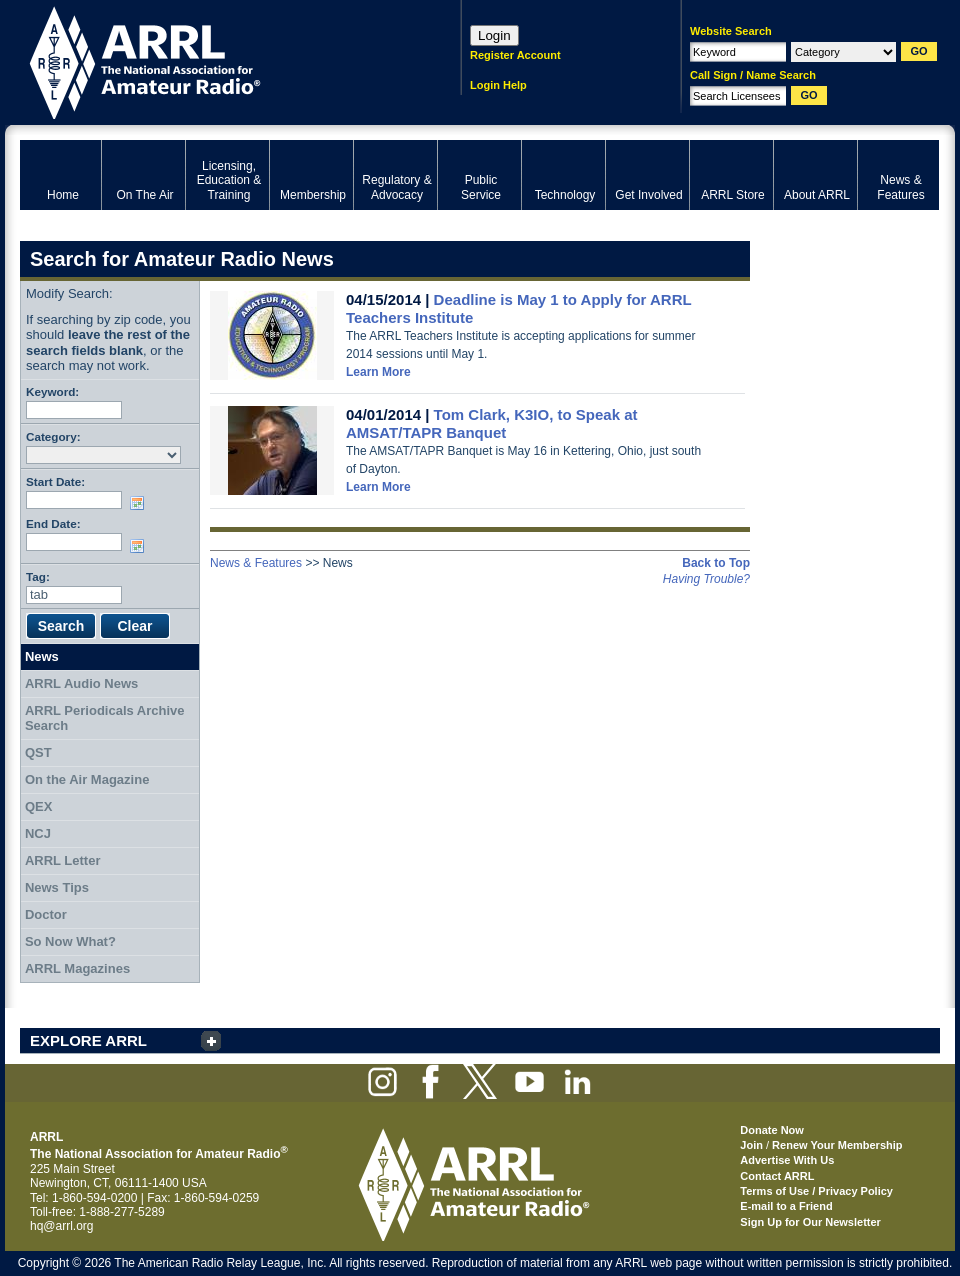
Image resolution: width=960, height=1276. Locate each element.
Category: (53, 436)
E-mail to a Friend (786, 1206)
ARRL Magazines (77, 968)
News (42, 656)
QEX (38, 806)
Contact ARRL (777, 1176)
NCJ (38, 833)
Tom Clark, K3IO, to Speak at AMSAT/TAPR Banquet (492, 423)
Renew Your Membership (837, 1145)
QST (38, 752)
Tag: (38, 576)
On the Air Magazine (87, 779)
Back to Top (716, 563)
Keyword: (52, 391)
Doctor (46, 914)
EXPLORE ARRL (88, 1040)
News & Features (256, 563)
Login (494, 35)
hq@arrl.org (62, 1226)
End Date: (53, 523)
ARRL (214, 60)
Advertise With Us (787, 1160)
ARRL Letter (63, 860)
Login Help (498, 85)
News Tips (57, 887)
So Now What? (70, 941)
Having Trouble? (706, 579)
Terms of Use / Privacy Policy (816, 1191)
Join (751, 1145)
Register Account (515, 55)
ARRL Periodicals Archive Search (105, 718)
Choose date (141, 503)
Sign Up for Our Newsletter (810, 1222)
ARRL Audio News (81, 683)
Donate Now (772, 1130)
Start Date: (55, 481)
